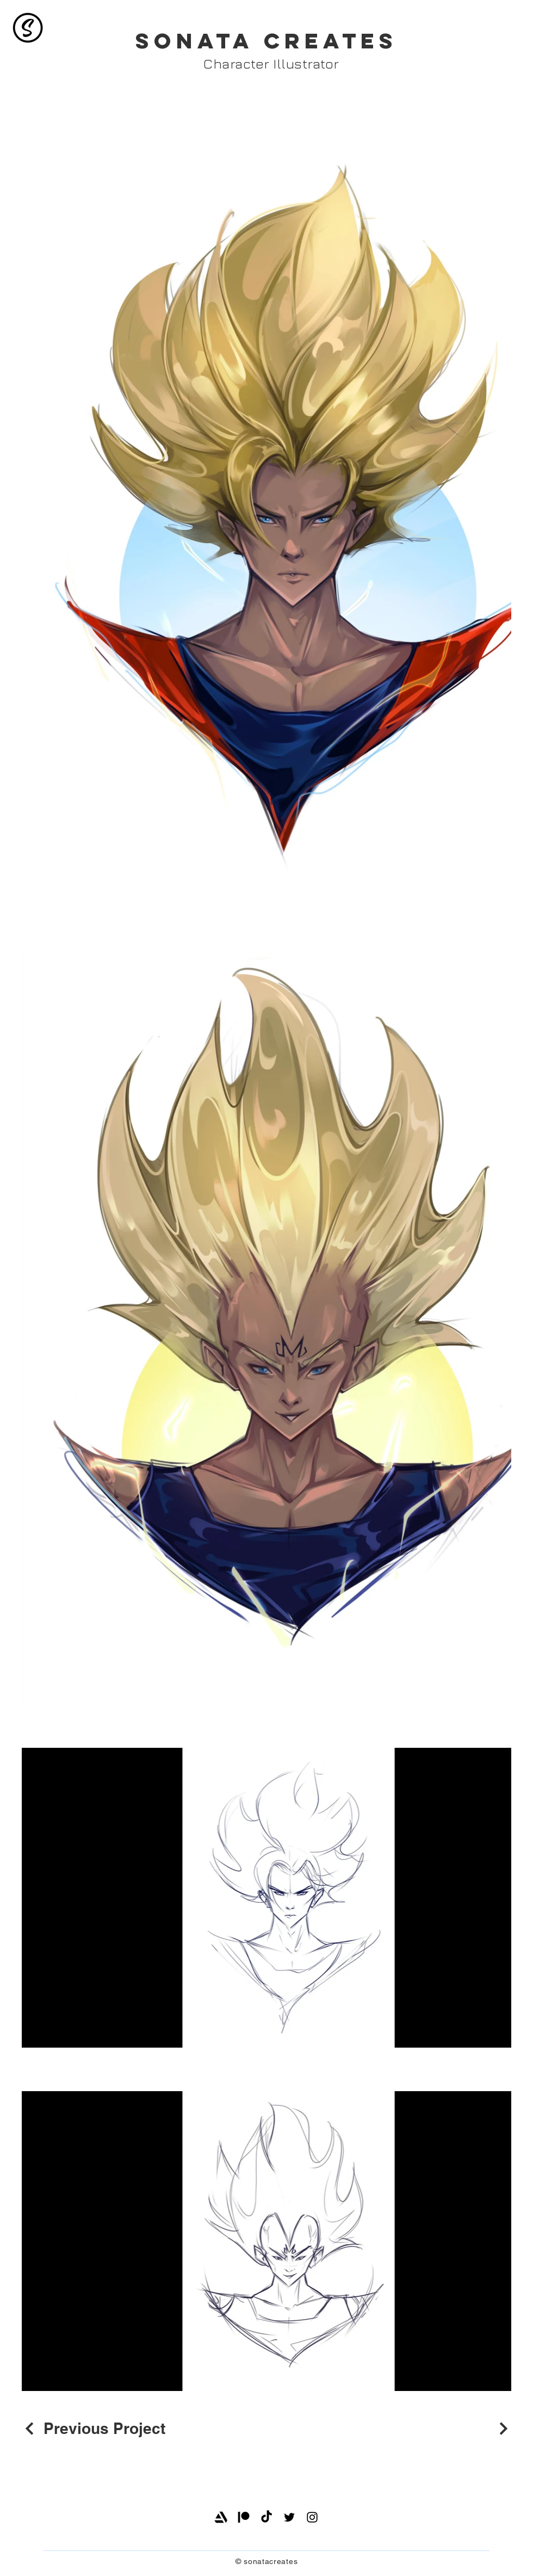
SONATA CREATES (266, 40)
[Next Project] (502, 2428)
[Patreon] (244, 2517)
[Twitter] (289, 2517)
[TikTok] (266, 2517)
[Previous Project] (93, 2428)
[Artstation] (221, 2517)
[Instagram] (312, 2517)
